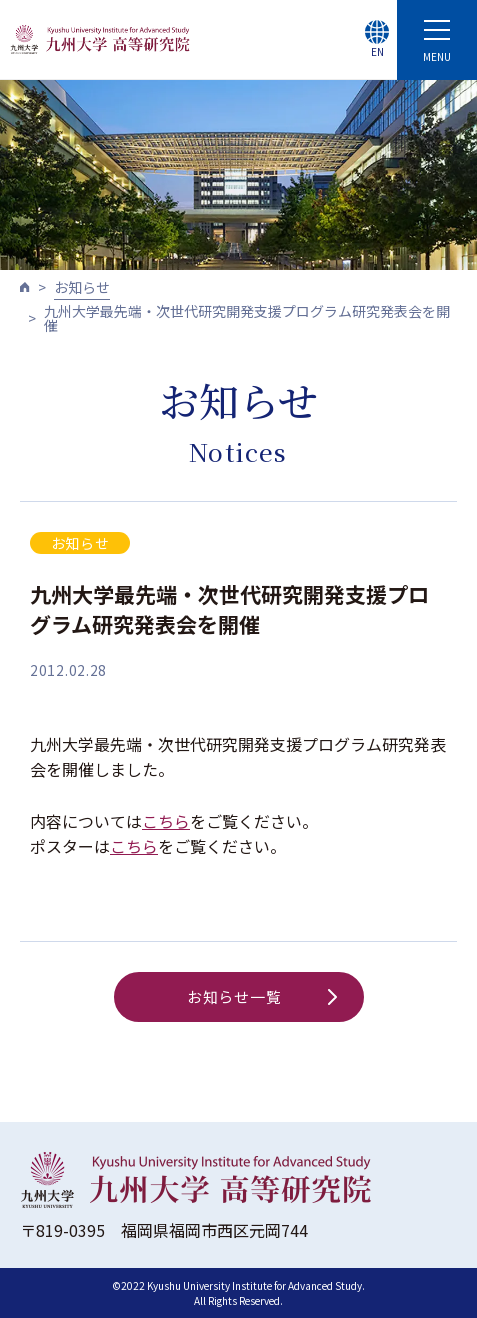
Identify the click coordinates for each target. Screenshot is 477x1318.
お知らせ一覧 (262, 996)
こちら (166, 821)
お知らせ (82, 287)
